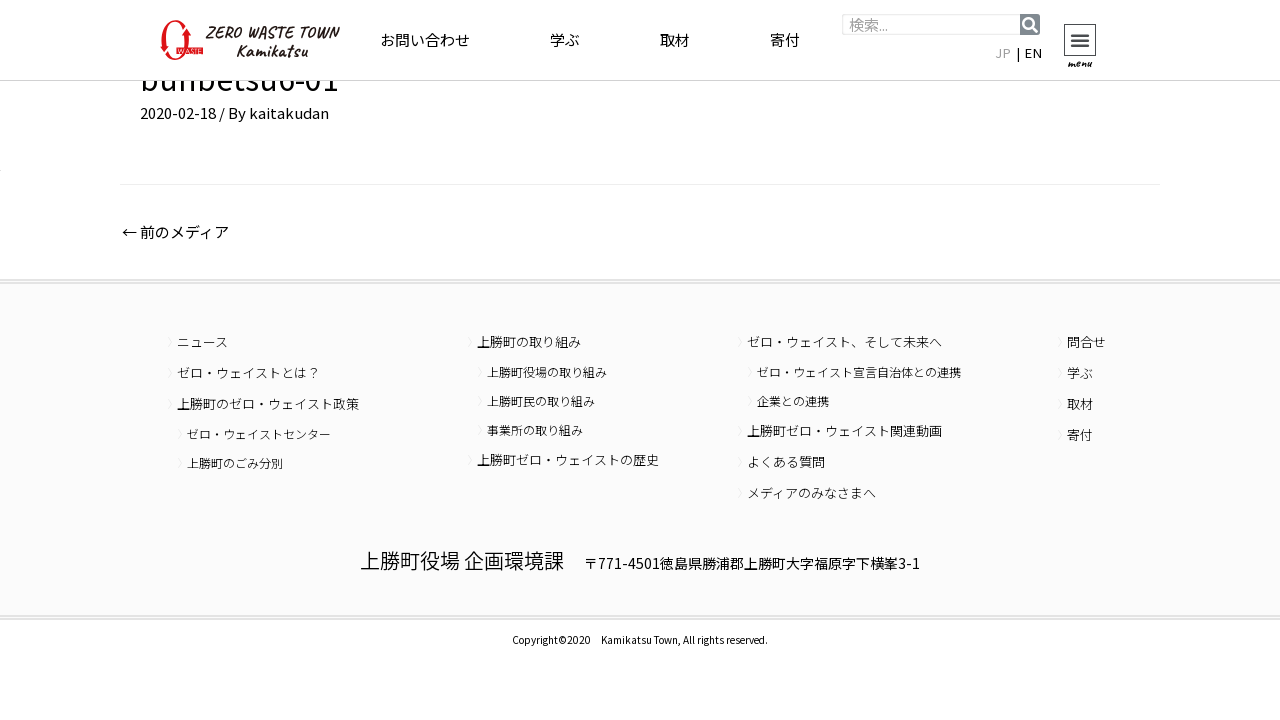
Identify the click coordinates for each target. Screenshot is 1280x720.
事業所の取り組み (535, 429)
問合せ (1086, 341)
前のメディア (175, 231)
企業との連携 (793, 400)
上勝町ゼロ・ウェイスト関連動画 (844, 430)
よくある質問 (786, 461)
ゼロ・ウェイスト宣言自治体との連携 (859, 371)
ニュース (202, 341)
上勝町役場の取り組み (547, 371)
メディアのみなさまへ (811, 492)
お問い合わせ (425, 39)
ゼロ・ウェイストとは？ (248, 372)
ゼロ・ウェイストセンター (259, 433)
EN (1034, 52)
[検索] (1030, 24)
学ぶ (565, 39)
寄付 (785, 39)
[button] (1080, 40)
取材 (675, 39)
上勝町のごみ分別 (235, 462)
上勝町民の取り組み (541, 400)
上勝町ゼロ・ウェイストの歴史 (568, 459)
